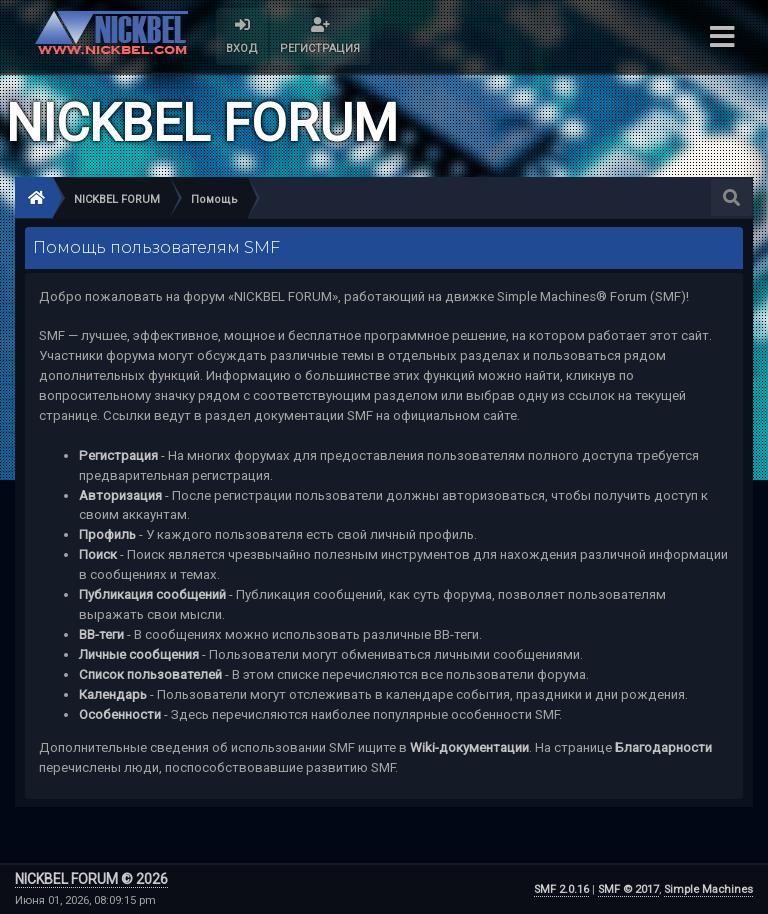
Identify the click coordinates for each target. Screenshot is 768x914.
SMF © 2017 (628, 889)
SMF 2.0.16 (561, 889)
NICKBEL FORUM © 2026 (91, 879)
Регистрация (118, 455)
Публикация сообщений (152, 594)
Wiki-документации (469, 747)
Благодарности (663, 747)
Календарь (113, 694)
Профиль (107, 534)
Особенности (120, 714)
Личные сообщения (139, 654)
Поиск (98, 554)
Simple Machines (708, 889)
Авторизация (120, 495)
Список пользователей (150, 674)
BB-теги (101, 634)
